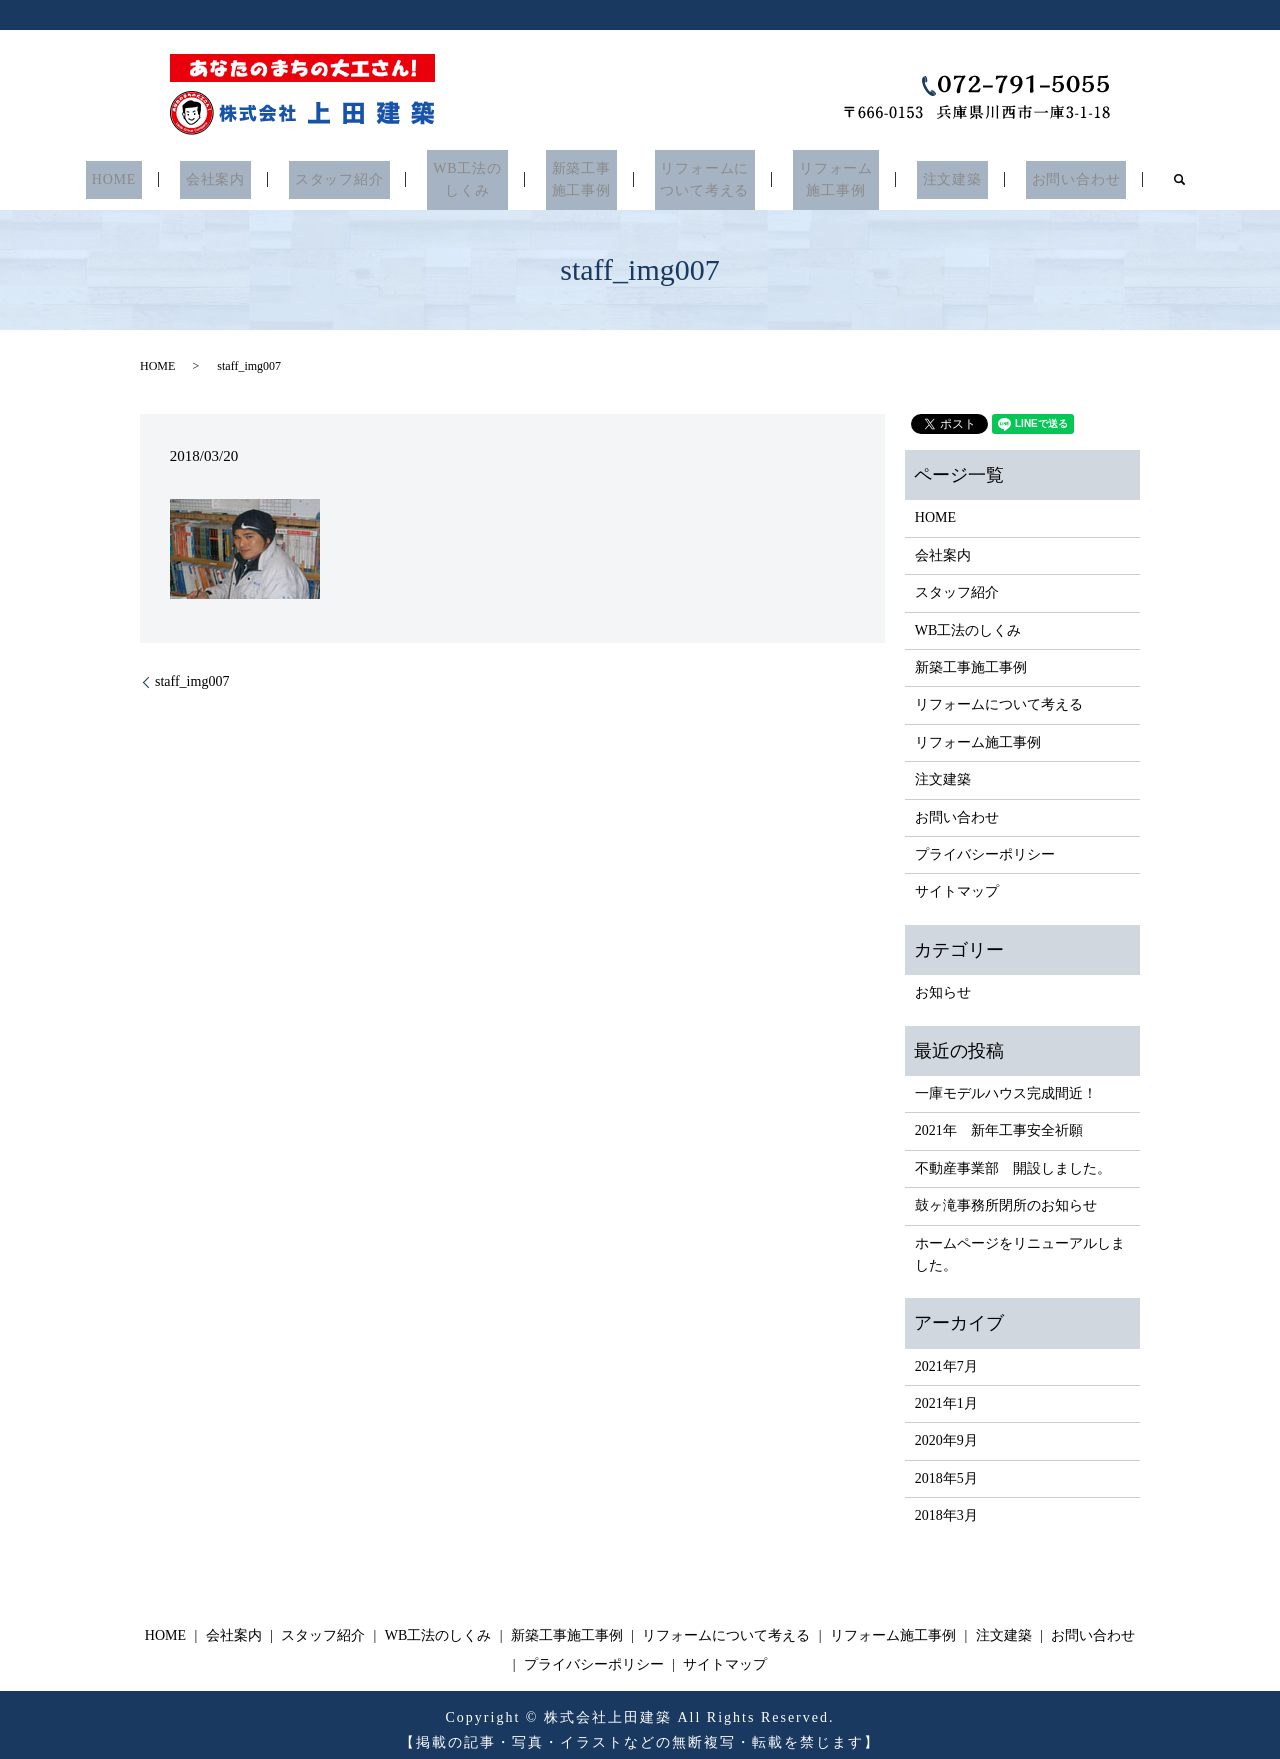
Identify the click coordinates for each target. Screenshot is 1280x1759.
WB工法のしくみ (476, 175)
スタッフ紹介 (356, 175)
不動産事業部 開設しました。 (1013, 1158)
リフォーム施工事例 (817, 175)
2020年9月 (946, 1431)
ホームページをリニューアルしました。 (1020, 1244)
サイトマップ (957, 882)
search (1139, 175)
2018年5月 (946, 1468)
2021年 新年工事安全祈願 (999, 1121)
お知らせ (943, 983)
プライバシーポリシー (985, 845)
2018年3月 (946, 1506)
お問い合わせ (1040, 175)
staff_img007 (192, 672)
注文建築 (925, 175)
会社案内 (242, 175)
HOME (149, 175)
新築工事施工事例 (581, 175)
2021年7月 (946, 1356)
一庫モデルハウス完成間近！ (1006, 1083)
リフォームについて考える (695, 175)
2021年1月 (946, 1394)
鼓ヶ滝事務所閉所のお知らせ (1006, 1196)
